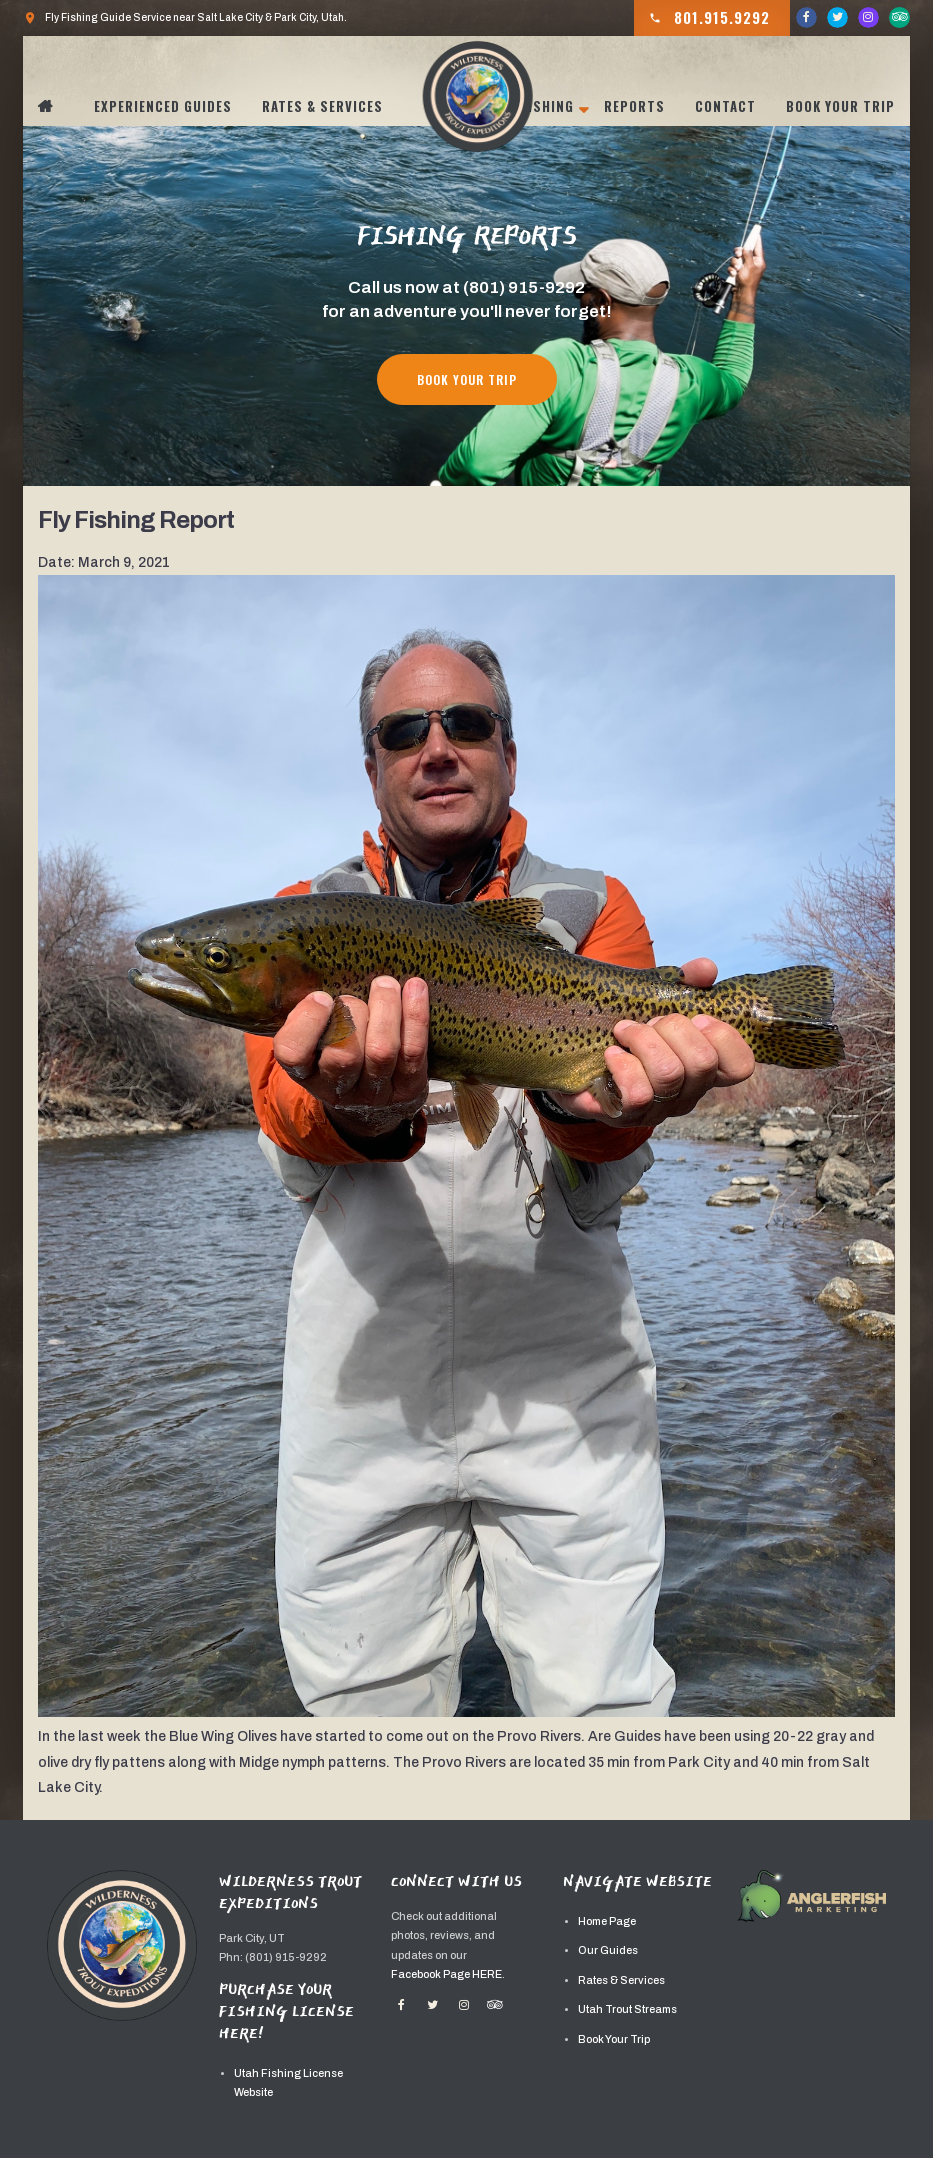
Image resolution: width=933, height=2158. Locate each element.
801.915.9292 (709, 18)
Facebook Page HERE (446, 1974)
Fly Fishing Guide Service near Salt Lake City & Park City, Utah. (185, 18)
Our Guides (608, 1950)
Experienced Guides (163, 106)
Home (56, 106)
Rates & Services (322, 106)
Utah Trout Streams (627, 2009)
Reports (634, 106)
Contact (725, 106)
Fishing (547, 106)
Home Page (607, 1921)
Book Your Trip (840, 106)
